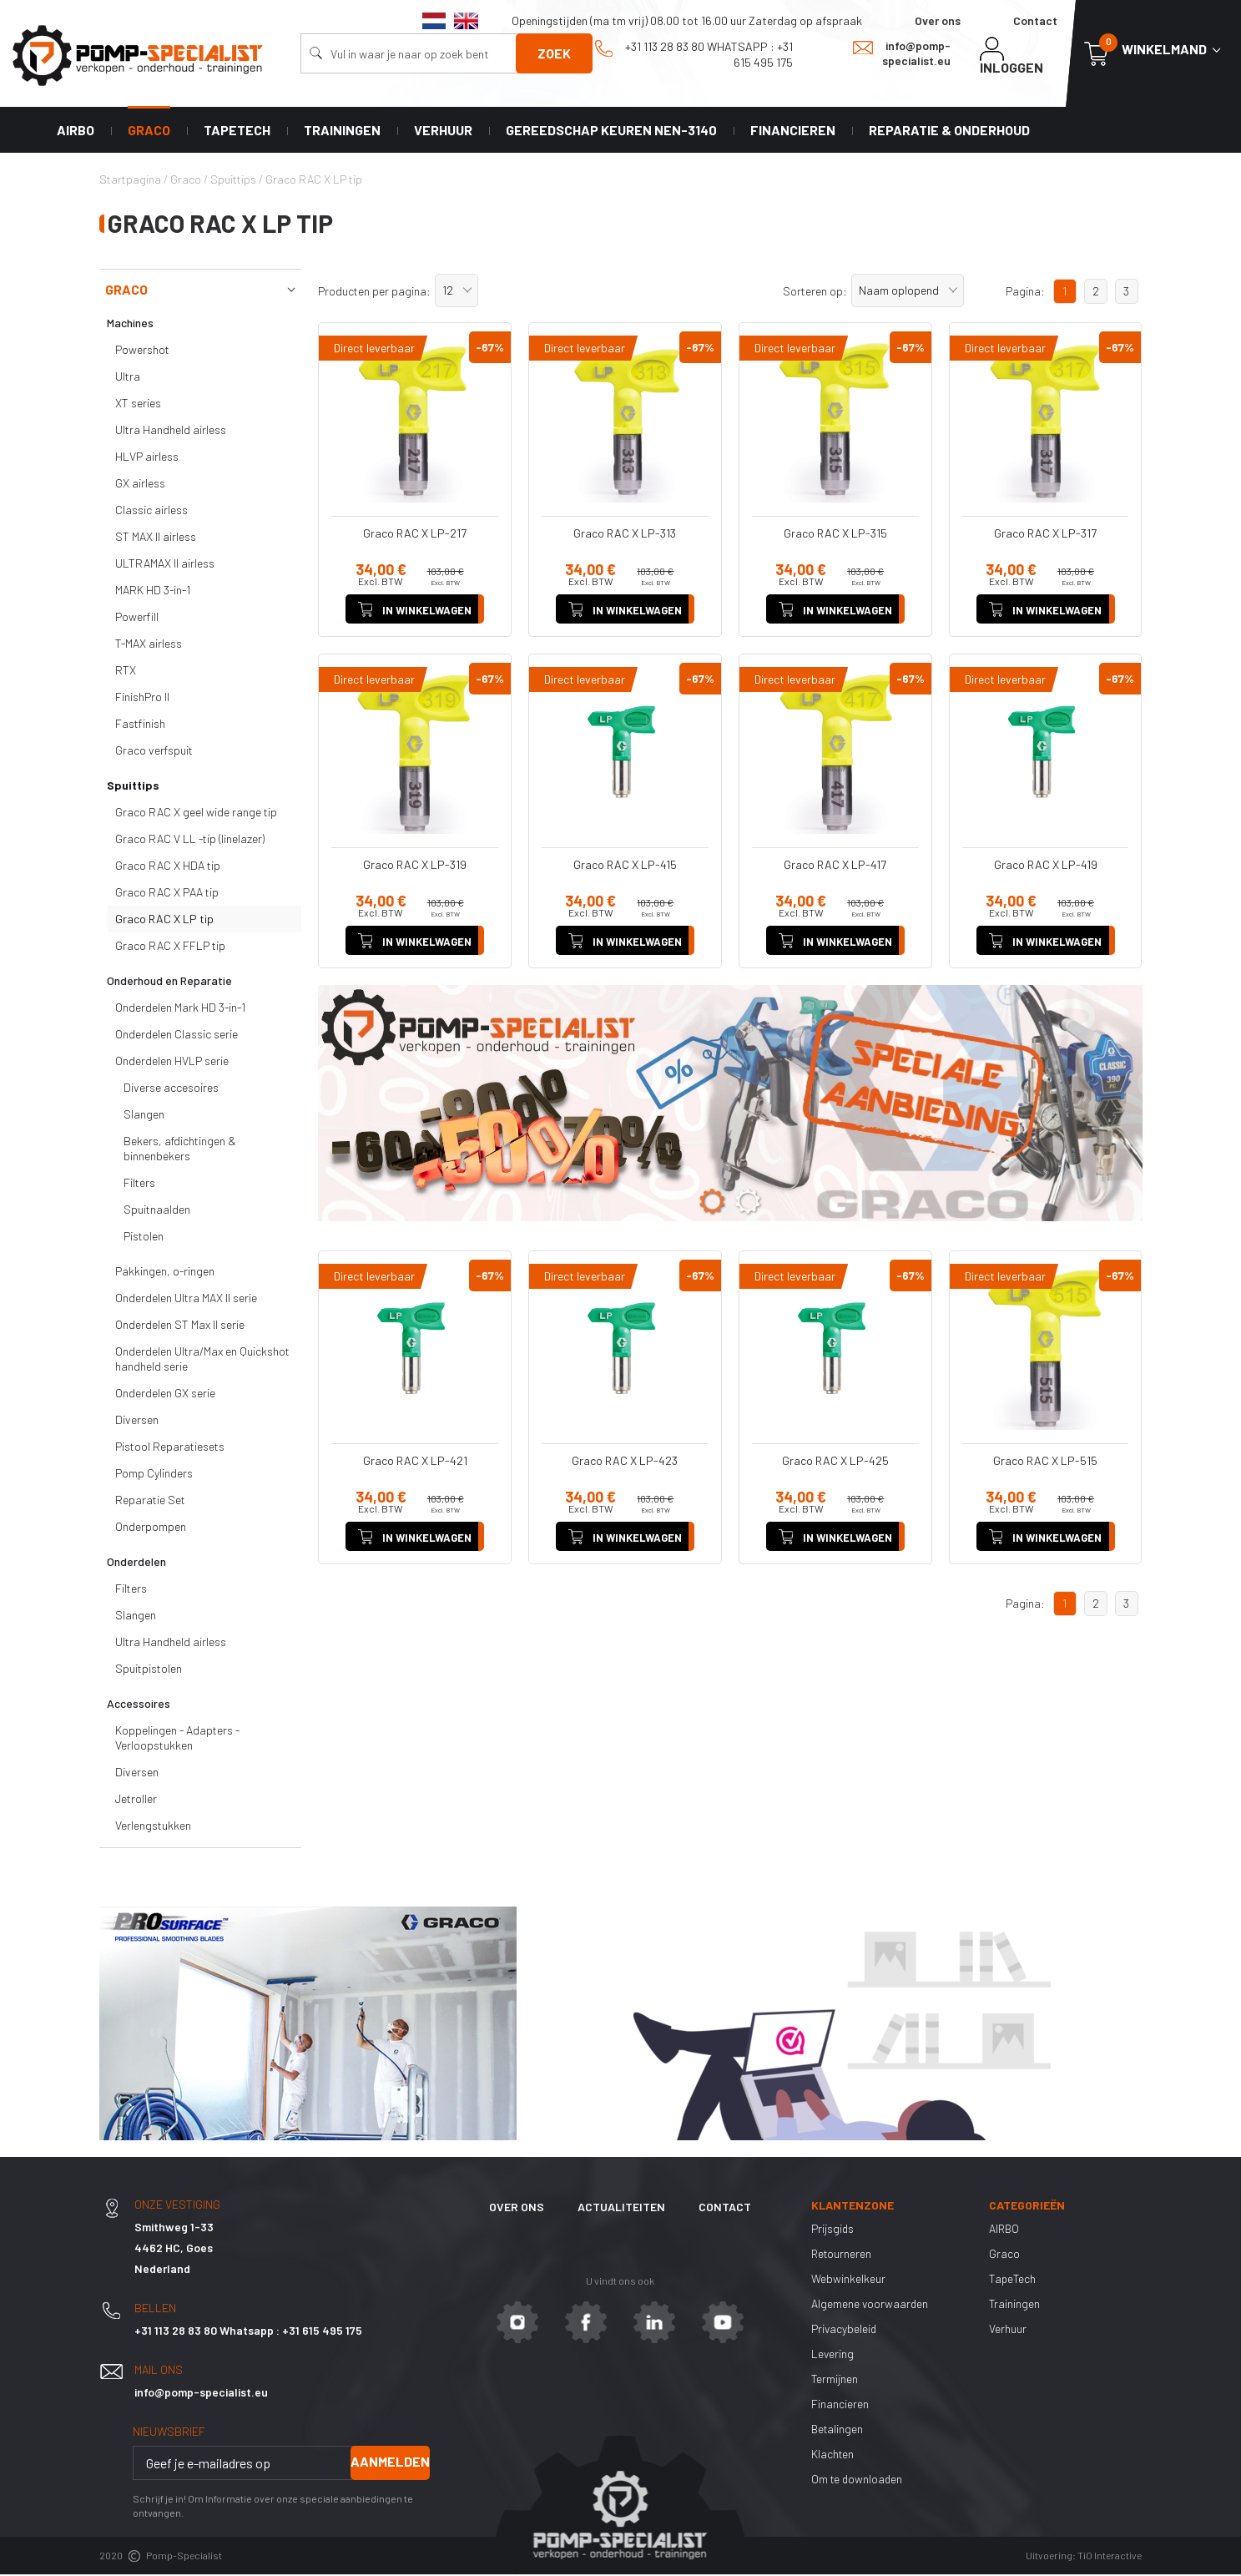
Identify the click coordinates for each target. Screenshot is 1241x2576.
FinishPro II (142, 699)
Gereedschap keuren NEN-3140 (611, 131)
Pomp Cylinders (154, 1475)
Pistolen (144, 1238)
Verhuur (443, 131)
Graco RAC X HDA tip (167, 868)
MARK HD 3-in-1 (152, 592)
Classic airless (151, 512)
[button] (456, 293)
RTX (125, 672)
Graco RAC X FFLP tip (170, 948)
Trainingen (342, 131)
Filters (139, 1185)
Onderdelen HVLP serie (172, 1063)
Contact (1035, 20)
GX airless (140, 485)
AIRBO (75, 131)
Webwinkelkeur (848, 2280)
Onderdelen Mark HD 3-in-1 (180, 1010)
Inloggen (1011, 56)
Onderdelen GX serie (165, 1395)
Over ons (938, 20)
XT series (138, 405)
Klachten (833, 2455)
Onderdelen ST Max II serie (180, 1327)
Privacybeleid (844, 2330)
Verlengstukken (153, 1828)
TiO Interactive (1109, 2557)
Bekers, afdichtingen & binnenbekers (180, 1150)
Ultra (127, 378)
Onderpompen (150, 1529)
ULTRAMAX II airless (164, 565)
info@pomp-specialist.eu (902, 53)
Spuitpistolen (148, 1671)
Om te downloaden (858, 2480)
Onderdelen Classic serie (176, 1036)
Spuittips (133, 787)
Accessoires (138, 1706)
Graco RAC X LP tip (164, 921)
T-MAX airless (148, 646)
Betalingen (838, 2430)
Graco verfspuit (154, 752)
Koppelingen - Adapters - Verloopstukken (177, 1740)
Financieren (792, 131)
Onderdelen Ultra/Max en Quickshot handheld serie (202, 1361)
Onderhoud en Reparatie (169, 983)
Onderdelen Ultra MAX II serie (186, 1300)
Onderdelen (136, 1564)
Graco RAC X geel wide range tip (196, 814)
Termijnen (835, 2380)
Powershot (142, 352)
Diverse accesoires (171, 1090)
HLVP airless (147, 459)
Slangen (144, 1116)
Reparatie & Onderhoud (949, 131)
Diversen (137, 1422)
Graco (149, 131)
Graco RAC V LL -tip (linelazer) (190, 841)
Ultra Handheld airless (170, 432)
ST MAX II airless (155, 539)
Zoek (554, 53)
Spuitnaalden (157, 1212)
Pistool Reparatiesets (169, 1449)
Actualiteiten (621, 2209)
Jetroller (136, 1801)
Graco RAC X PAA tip (167, 894)
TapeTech (237, 131)
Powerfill (137, 619)
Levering (833, 2355)
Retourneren (842, 2255)
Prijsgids (833, 2230)
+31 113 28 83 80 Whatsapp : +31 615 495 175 (694, 54)
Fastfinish (140, 726)
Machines (130, 325)
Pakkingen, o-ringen (164, 1273)
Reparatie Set (150, 1502)
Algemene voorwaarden (870, 2305)
